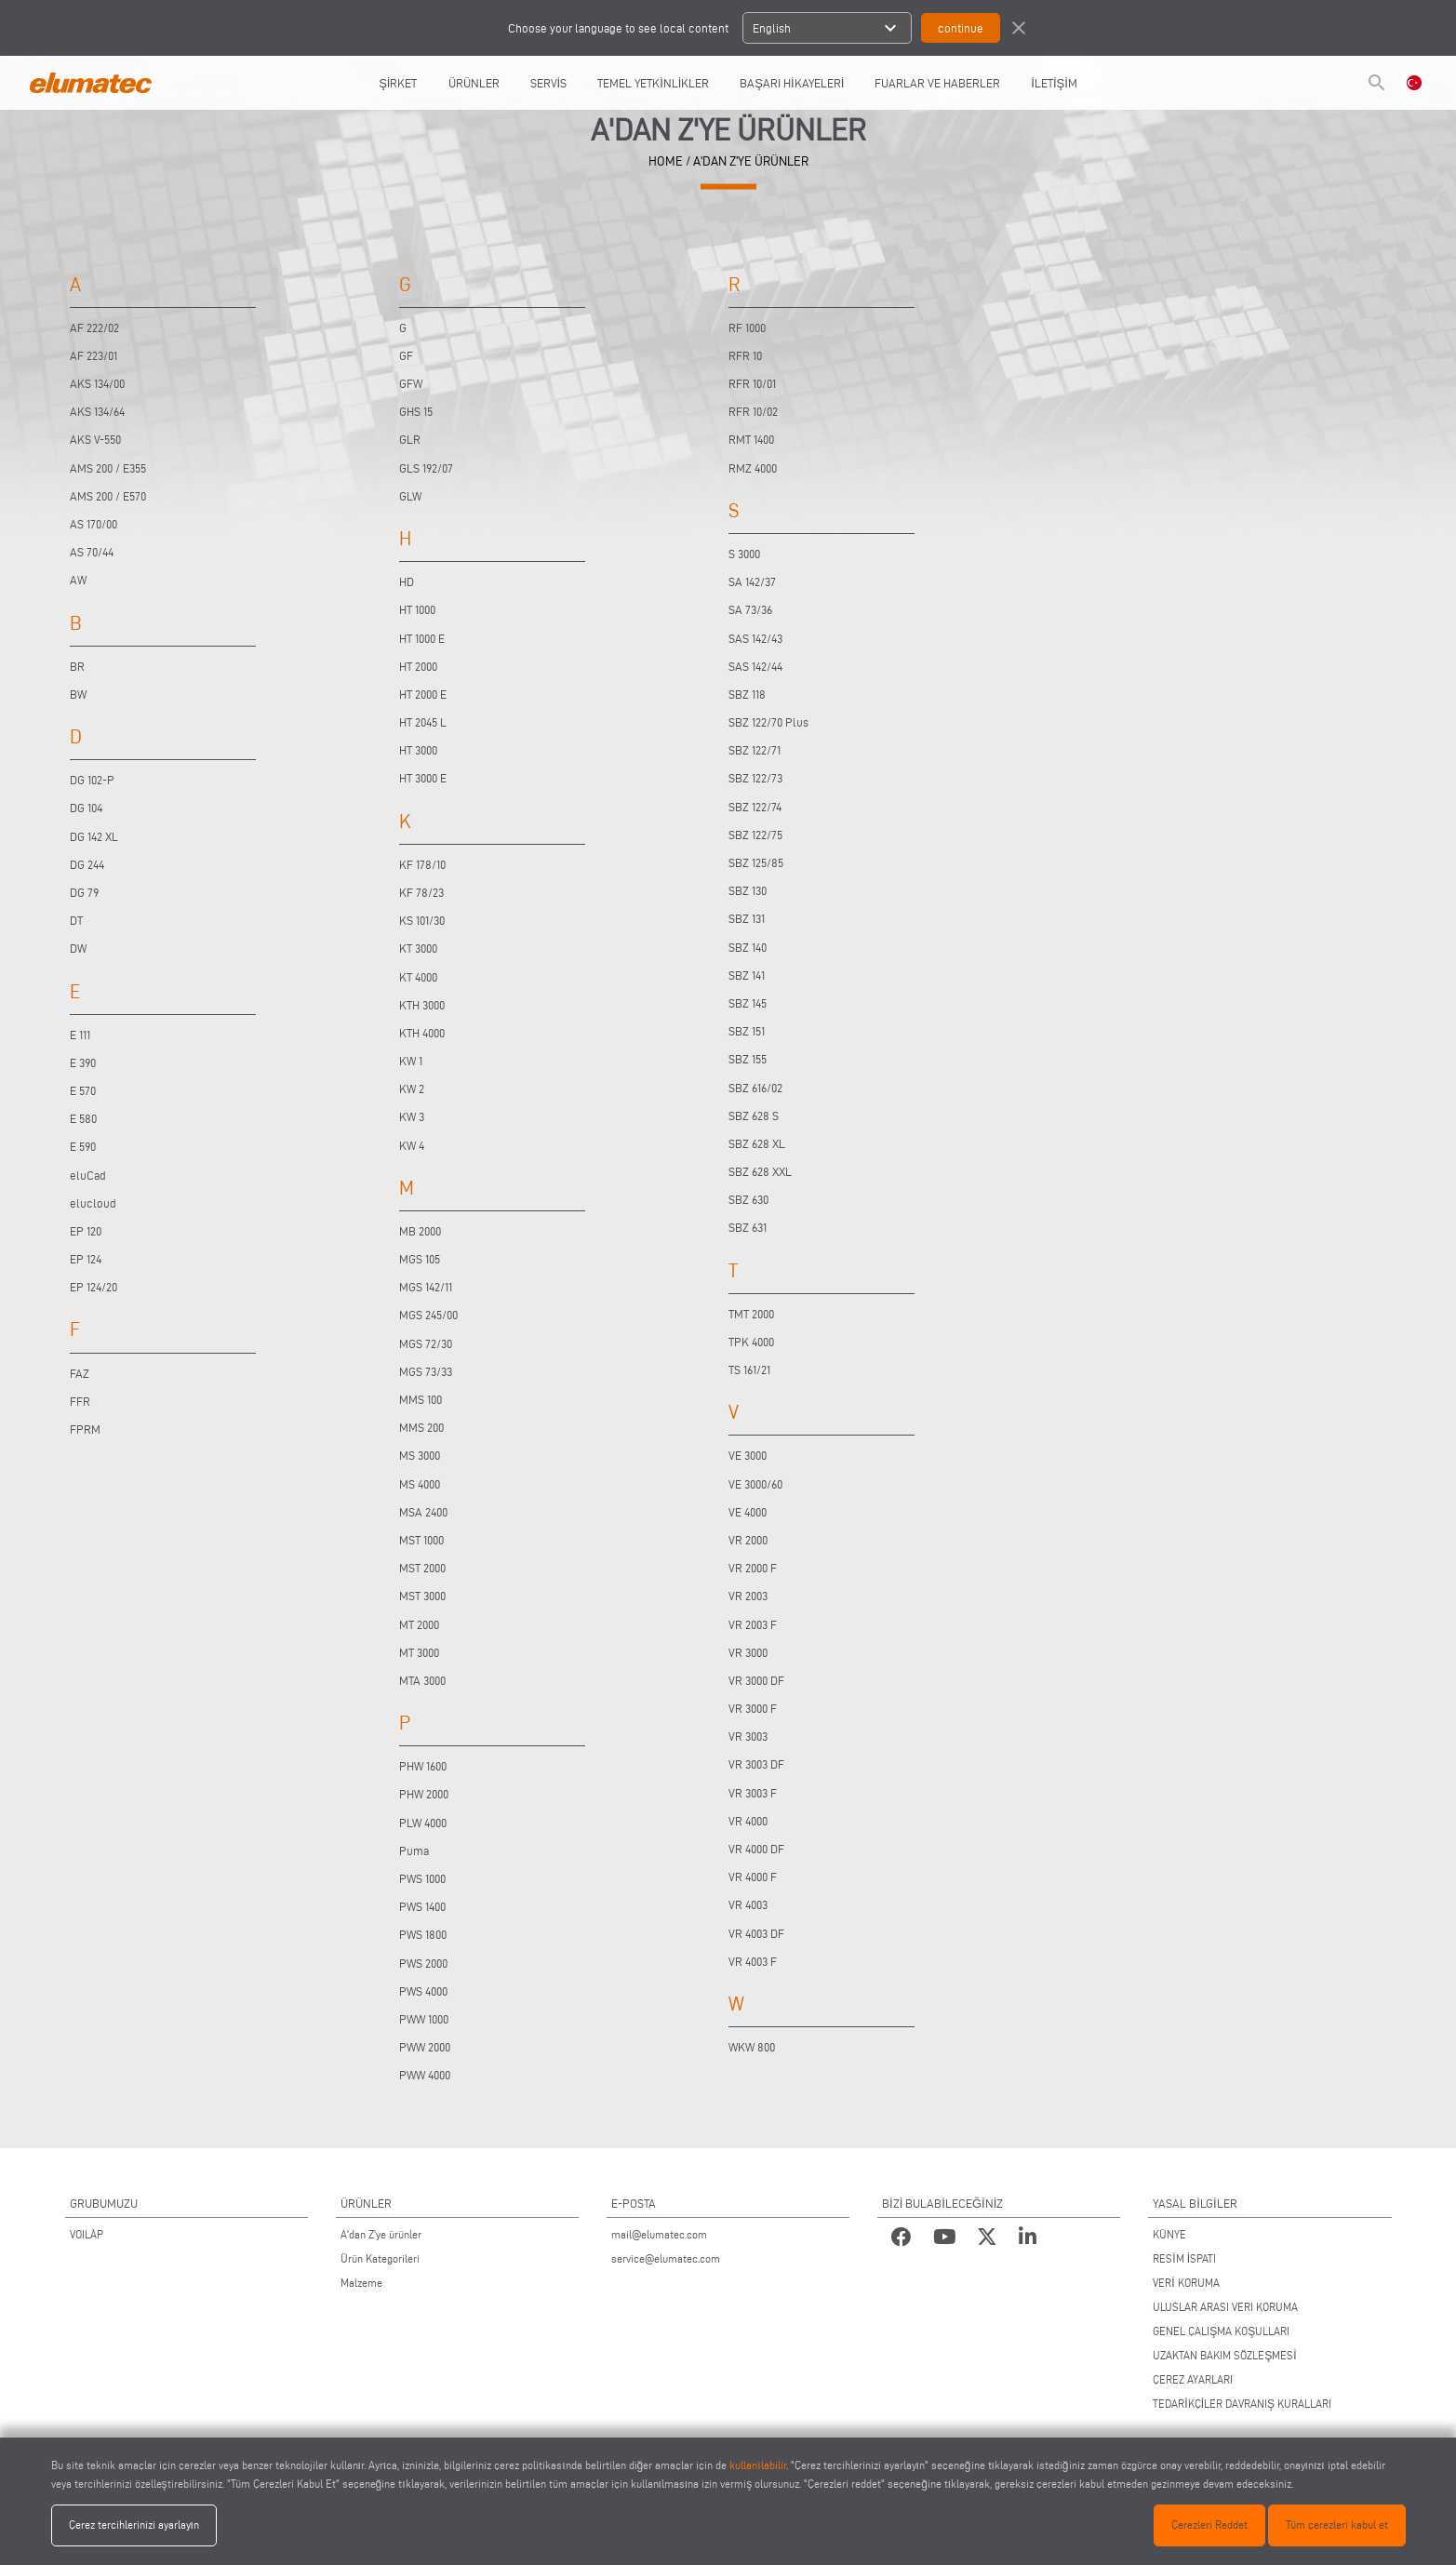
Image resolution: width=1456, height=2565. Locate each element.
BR (77, 666)
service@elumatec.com (665, 2258)
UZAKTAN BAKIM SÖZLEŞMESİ (1224, 2355)
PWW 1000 (423, 2018)
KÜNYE (1169, 2234)
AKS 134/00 (97, 383)
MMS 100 (420, 1399)
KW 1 (410, 1060)
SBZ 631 (747, 1227)
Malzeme (361, 2283)
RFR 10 (745, 355)
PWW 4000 (424, 2074)
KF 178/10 (422, 864)
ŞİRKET (398, 82)
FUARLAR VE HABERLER (937, 82)
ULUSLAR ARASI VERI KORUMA (1225, 2307)
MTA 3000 (422, 1680)
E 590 (83, 1146)
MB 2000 (420, 1230)
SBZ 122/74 (754, 806)
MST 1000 (421, 1539)
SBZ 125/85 (755, 862)
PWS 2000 (423, 1963)
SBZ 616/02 (755, 1087)
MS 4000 (419, 1483)
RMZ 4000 (752, 467)
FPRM (85, 1429)
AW (78, 579)
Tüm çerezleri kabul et (1337, 2524)
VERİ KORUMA (1186, 2283)
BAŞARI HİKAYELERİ (792, 82)
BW (78, 694)
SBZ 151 (746, 1030)
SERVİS (549, 82)
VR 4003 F (752, 1961)
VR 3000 (748, 1652)
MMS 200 (421, 1427)
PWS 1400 (422, 1906)
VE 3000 (747, 1455)
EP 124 (85, 1258)
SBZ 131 (746, 918)
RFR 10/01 (752, 383)
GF (406, 355)
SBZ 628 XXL (760, 1171)
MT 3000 (419, 1652)
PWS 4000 (423, 1990)
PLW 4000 (423, 1822)
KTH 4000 (422, 1032)
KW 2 (411, 1088)
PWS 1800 (423, 1934)
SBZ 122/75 (755, 834)
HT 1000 (417, 609)
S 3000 (744, 553)
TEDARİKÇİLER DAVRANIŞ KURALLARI (1242, 2404)
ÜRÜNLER (474, 82)
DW (78, 948)
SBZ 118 (747, 694)
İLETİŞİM (1054, 82)
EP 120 (85, 1230)
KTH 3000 (422, 1004)
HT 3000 (418, 749)
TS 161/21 (749, 1369)
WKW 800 (751, 2046)
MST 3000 (422, 1595)
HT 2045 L (423, 721)
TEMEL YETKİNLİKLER (653, 82)
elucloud (93, 1202)
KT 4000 (418, 976)
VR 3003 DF (756, 1763)
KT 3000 (418, 948)
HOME (665, 160)
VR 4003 (748, 1904)
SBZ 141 (746, 975)
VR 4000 (748, 1820)
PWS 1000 (422, 1878)
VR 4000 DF (756, 1848)
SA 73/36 (750, 609)
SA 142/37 (752, 581)
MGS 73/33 (425, 1371)
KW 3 (411, 1116)
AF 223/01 (93, 355)
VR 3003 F (752, 1792)
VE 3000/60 (755, 1483)
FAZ (79, 1373)
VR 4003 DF (756, 1933)
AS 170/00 (93, 523)
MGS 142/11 (425, 1286)
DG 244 (87, 864)
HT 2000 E (423, 694)
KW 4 (411, 1145)
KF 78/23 (421, 892)
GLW (410, 495)
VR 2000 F (752, 1567)
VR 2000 (748, 1539)
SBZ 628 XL (756, 1143)
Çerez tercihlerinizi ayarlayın (134, 2524)
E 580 (83, 1118)
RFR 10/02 (753, 411)
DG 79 (84, 892)
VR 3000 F (752, 1708)
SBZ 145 (747, 1002)
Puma (414, 1850)
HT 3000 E (423, 777)
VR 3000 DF (756, 1680)
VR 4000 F (752, 1876)
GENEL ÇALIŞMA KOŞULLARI (1221, 2331)
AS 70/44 (92, 551)
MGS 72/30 (425, 1343)
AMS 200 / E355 (108, 467)
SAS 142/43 (755, 638)
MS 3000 (419, 1455)
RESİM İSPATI (1184, 2258)
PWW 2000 (424, 2046)
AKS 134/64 (97, 411)
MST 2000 (422, 1567)
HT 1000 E (422, 638)
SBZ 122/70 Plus (768, 721)
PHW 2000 (423, 1793)
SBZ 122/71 (754, 749)
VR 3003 (748, 1736)
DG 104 (86, 807)
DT (76, 920)
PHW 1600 (423, 1765)
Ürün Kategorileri (380, 2258)
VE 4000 (747, 1511)
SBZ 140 (747, 947)
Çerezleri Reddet (1209, 2524)
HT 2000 (418, 666)
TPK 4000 (751, 1341)
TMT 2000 (751, 1313)
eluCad (88, 1175)
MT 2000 (419, 1624)
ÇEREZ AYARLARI (1193, 2379)
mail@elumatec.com (659, 2234)
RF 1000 (747, 327)
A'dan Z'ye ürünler (381, 2234)
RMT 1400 (751, 439)
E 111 (80, 1034)
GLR (410, 439)
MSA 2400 (423, 1511)
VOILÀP (86, 2234)
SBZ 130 (747, 890)
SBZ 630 (748, 1199)
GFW (410, 383)
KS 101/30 (422, 920)
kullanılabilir (757, 2465)
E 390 (83, 1062)
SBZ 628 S (753, 1115)
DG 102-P (92, 779)
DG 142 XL (94, 836)
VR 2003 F (752, 1624)
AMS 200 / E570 (108, 495)
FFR (80, 1401)
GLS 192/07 (426, 467)
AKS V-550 (95, 439)
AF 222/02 (94, 327)
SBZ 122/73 (755, 777)
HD (406, 581)
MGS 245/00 (428, 1314)
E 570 (83, 1090)
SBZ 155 (747, 1058)
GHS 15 (416, 411)
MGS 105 (419, 1258)
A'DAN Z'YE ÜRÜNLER (750, 160)
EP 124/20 (93, 1286)
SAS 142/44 (755, 666)
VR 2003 (748, 1595)
